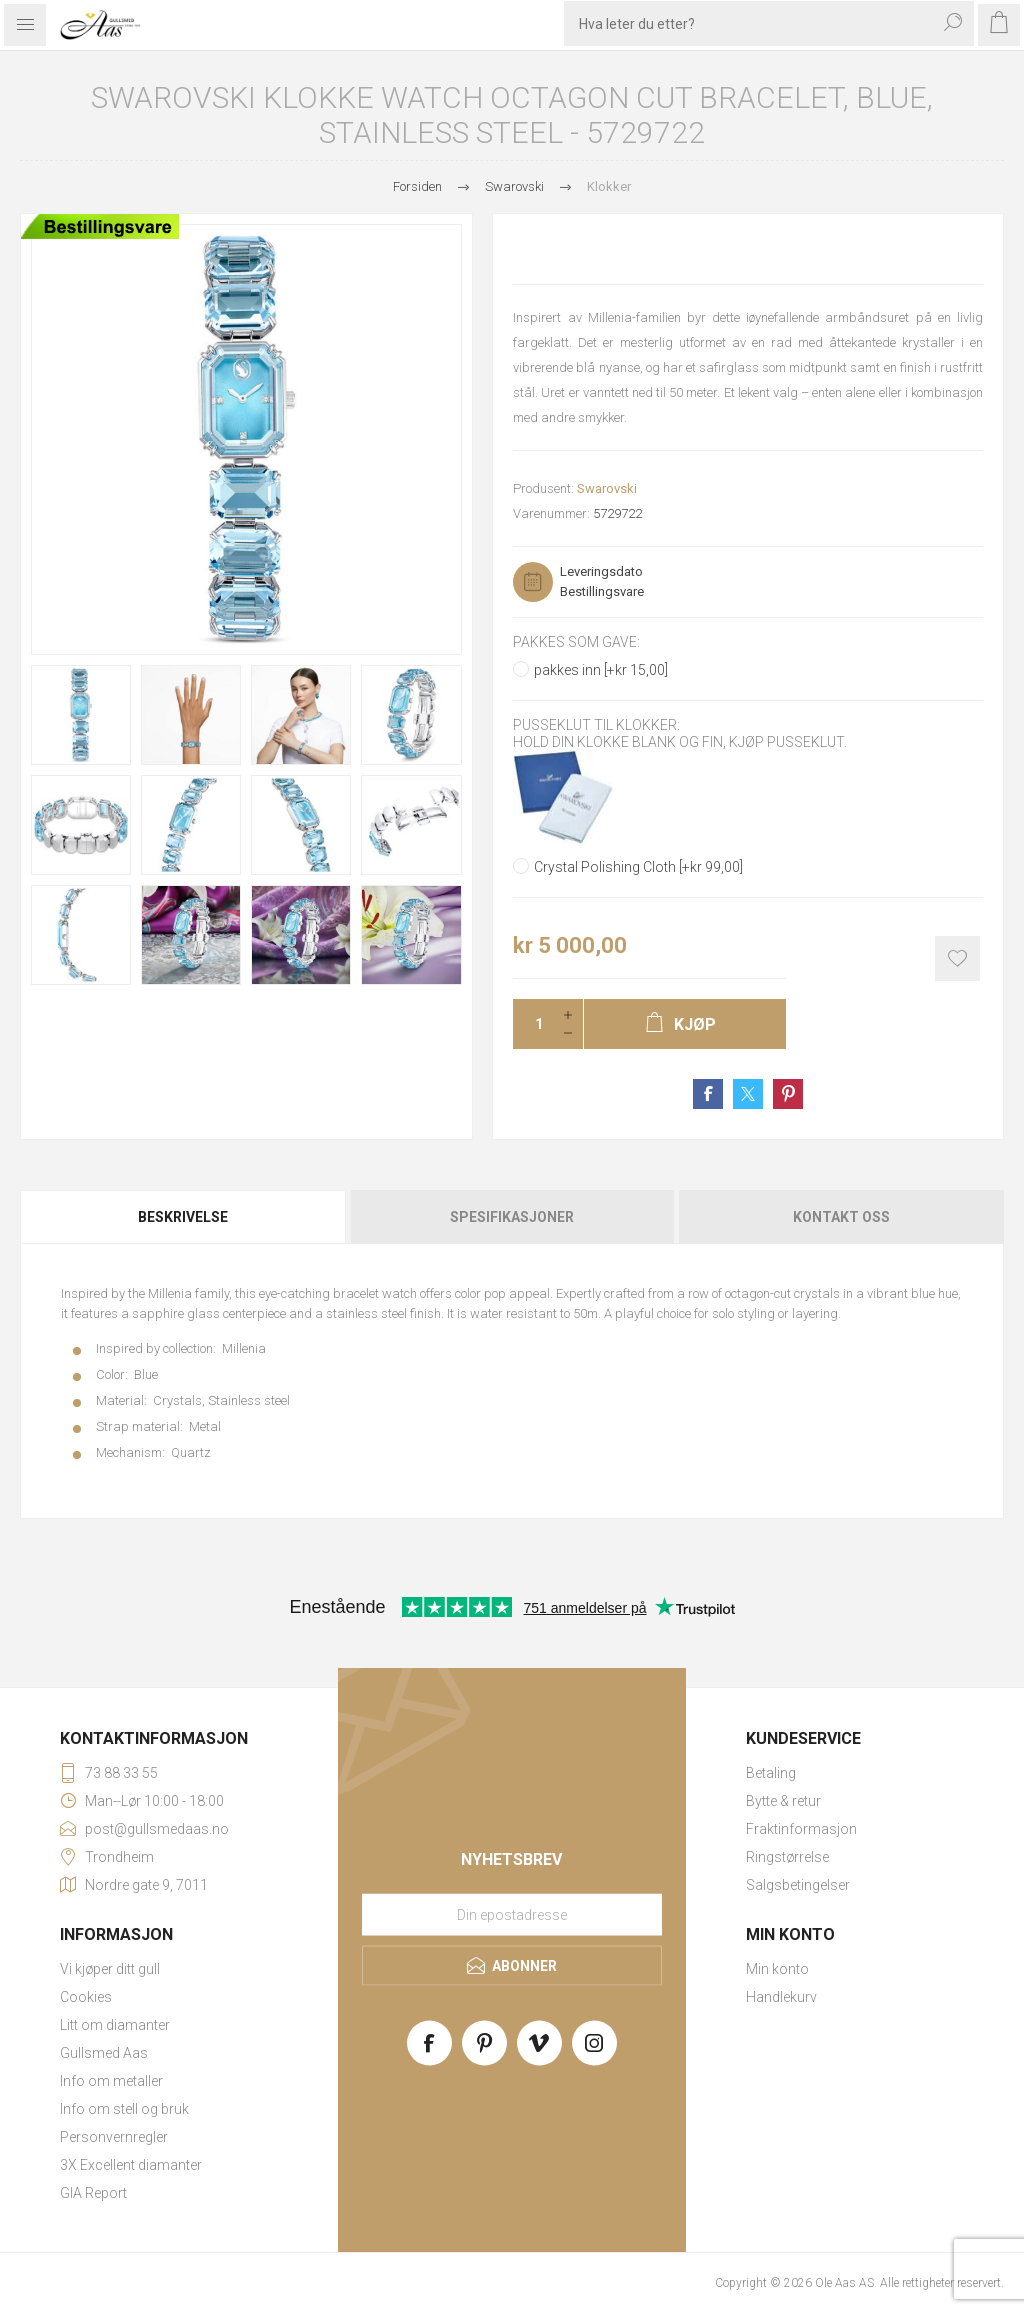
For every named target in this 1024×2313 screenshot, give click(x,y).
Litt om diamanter (115, 2025)
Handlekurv (781, 1997)
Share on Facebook (708, 1094)
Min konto (777, 1969)
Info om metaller (111, 2081)
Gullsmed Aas (104, 2053)
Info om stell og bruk (124, 2109)
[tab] (184, 1217)
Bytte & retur (783, 1801)
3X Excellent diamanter (131, 2165)
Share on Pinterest (788, 1094)
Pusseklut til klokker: (596, 726)
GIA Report (93, 2193)
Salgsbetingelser (798, 1885)
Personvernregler (114, 2137)
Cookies (86, 1997)
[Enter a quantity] (533, 1024)
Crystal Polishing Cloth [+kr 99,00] (638, 867)
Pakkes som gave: (576, 642)
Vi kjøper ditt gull (110, 1969)
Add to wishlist (957, 958)
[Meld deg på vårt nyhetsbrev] (512, 1914)
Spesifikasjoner (512, 1217)
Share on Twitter (748, 1094)
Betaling (771, 1773)
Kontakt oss (841, 1217)
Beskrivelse (183, 1217)
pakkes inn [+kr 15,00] (601, 670)
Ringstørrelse (787, 1857)
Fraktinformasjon (801, 1829)
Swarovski (607, 488)
